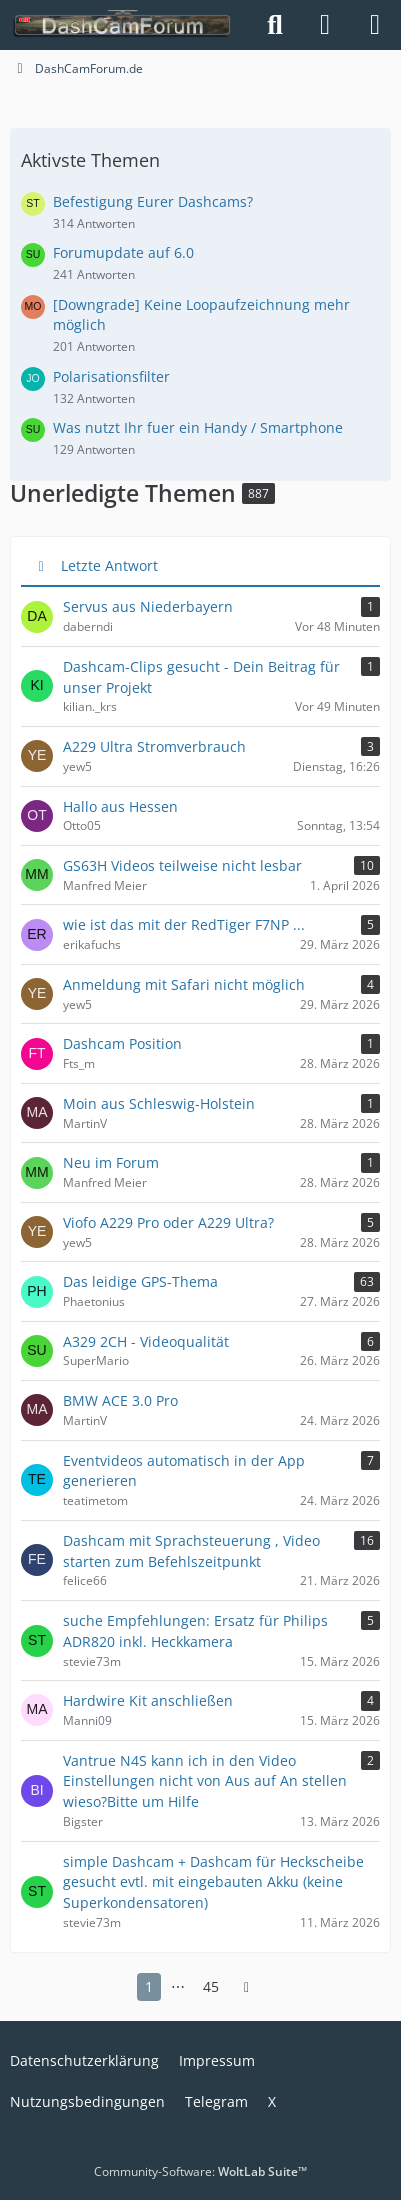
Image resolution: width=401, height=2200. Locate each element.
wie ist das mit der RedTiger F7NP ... (184, 924)
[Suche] (275, 25)
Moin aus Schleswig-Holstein (159, 1103)
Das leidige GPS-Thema (140, 1281)
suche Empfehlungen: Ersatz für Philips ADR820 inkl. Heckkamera (195, 1631)
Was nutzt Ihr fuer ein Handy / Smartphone (198, 427)
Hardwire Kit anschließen (148, 1700)
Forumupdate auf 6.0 (123, 252)
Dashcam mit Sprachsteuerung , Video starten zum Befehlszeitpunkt (191, 1551)
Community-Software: (200, 2171)
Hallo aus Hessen (120, 806)
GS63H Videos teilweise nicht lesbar (182, 865)
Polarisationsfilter (111, 376)
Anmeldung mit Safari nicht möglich (184, 984)
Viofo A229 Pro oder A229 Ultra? (168, 1222)
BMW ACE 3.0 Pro (120, 1400)
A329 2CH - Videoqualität (146, 1341)
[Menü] (375, 25)
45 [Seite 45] (211, 1986)
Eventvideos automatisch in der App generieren (184, 1471)
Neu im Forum (111, 1162)
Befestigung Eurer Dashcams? (153, 201)
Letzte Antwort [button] (109, 565)
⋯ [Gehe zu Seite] (178, 1986)
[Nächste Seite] (247, 1987)
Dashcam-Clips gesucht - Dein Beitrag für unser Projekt (201, 677)
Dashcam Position (122, 1043)
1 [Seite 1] (149, 1986)
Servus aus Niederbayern (148, 606)
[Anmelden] (325, 25)
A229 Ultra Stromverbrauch (154, 746)
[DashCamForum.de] (122, 25)
